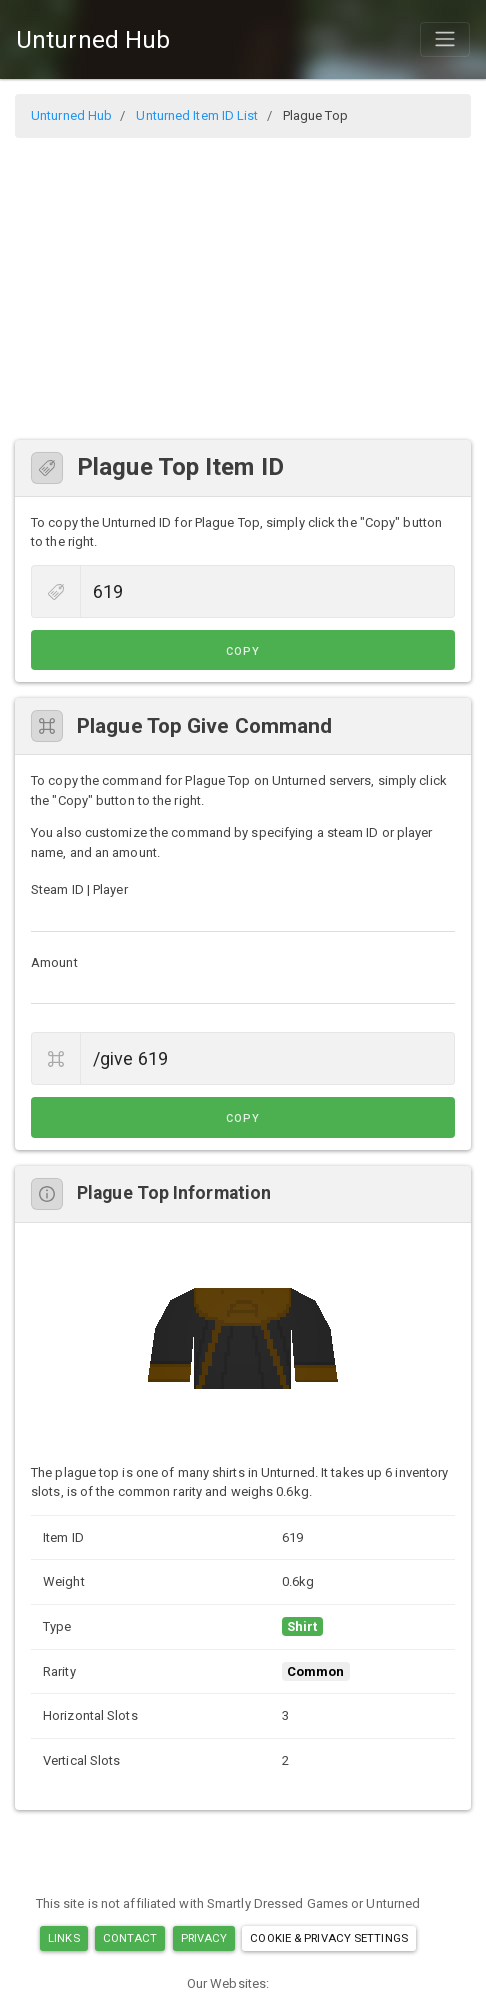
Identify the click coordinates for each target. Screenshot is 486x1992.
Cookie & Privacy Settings (329, 1938)
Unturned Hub (93, 40)
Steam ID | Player (79, 889)
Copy (243, 651)
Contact (130, 1938)
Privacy (204, 1938)
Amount (54, 962)
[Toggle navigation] (445, 39)
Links (64, 1938)
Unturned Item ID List (197, 115)
